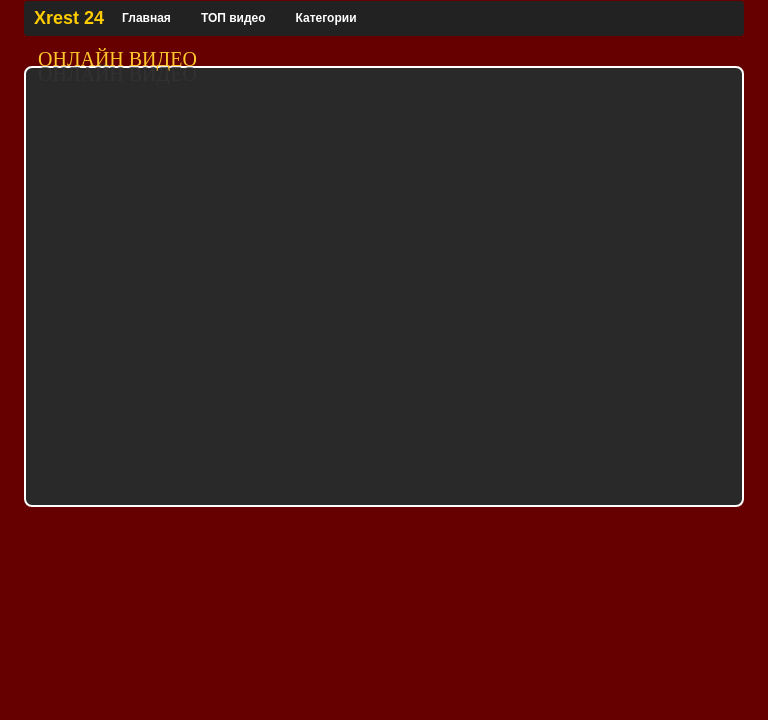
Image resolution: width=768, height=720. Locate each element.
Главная (146, 18)
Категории (326, 18)
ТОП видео (233, 18)
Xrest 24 (69, 18)
